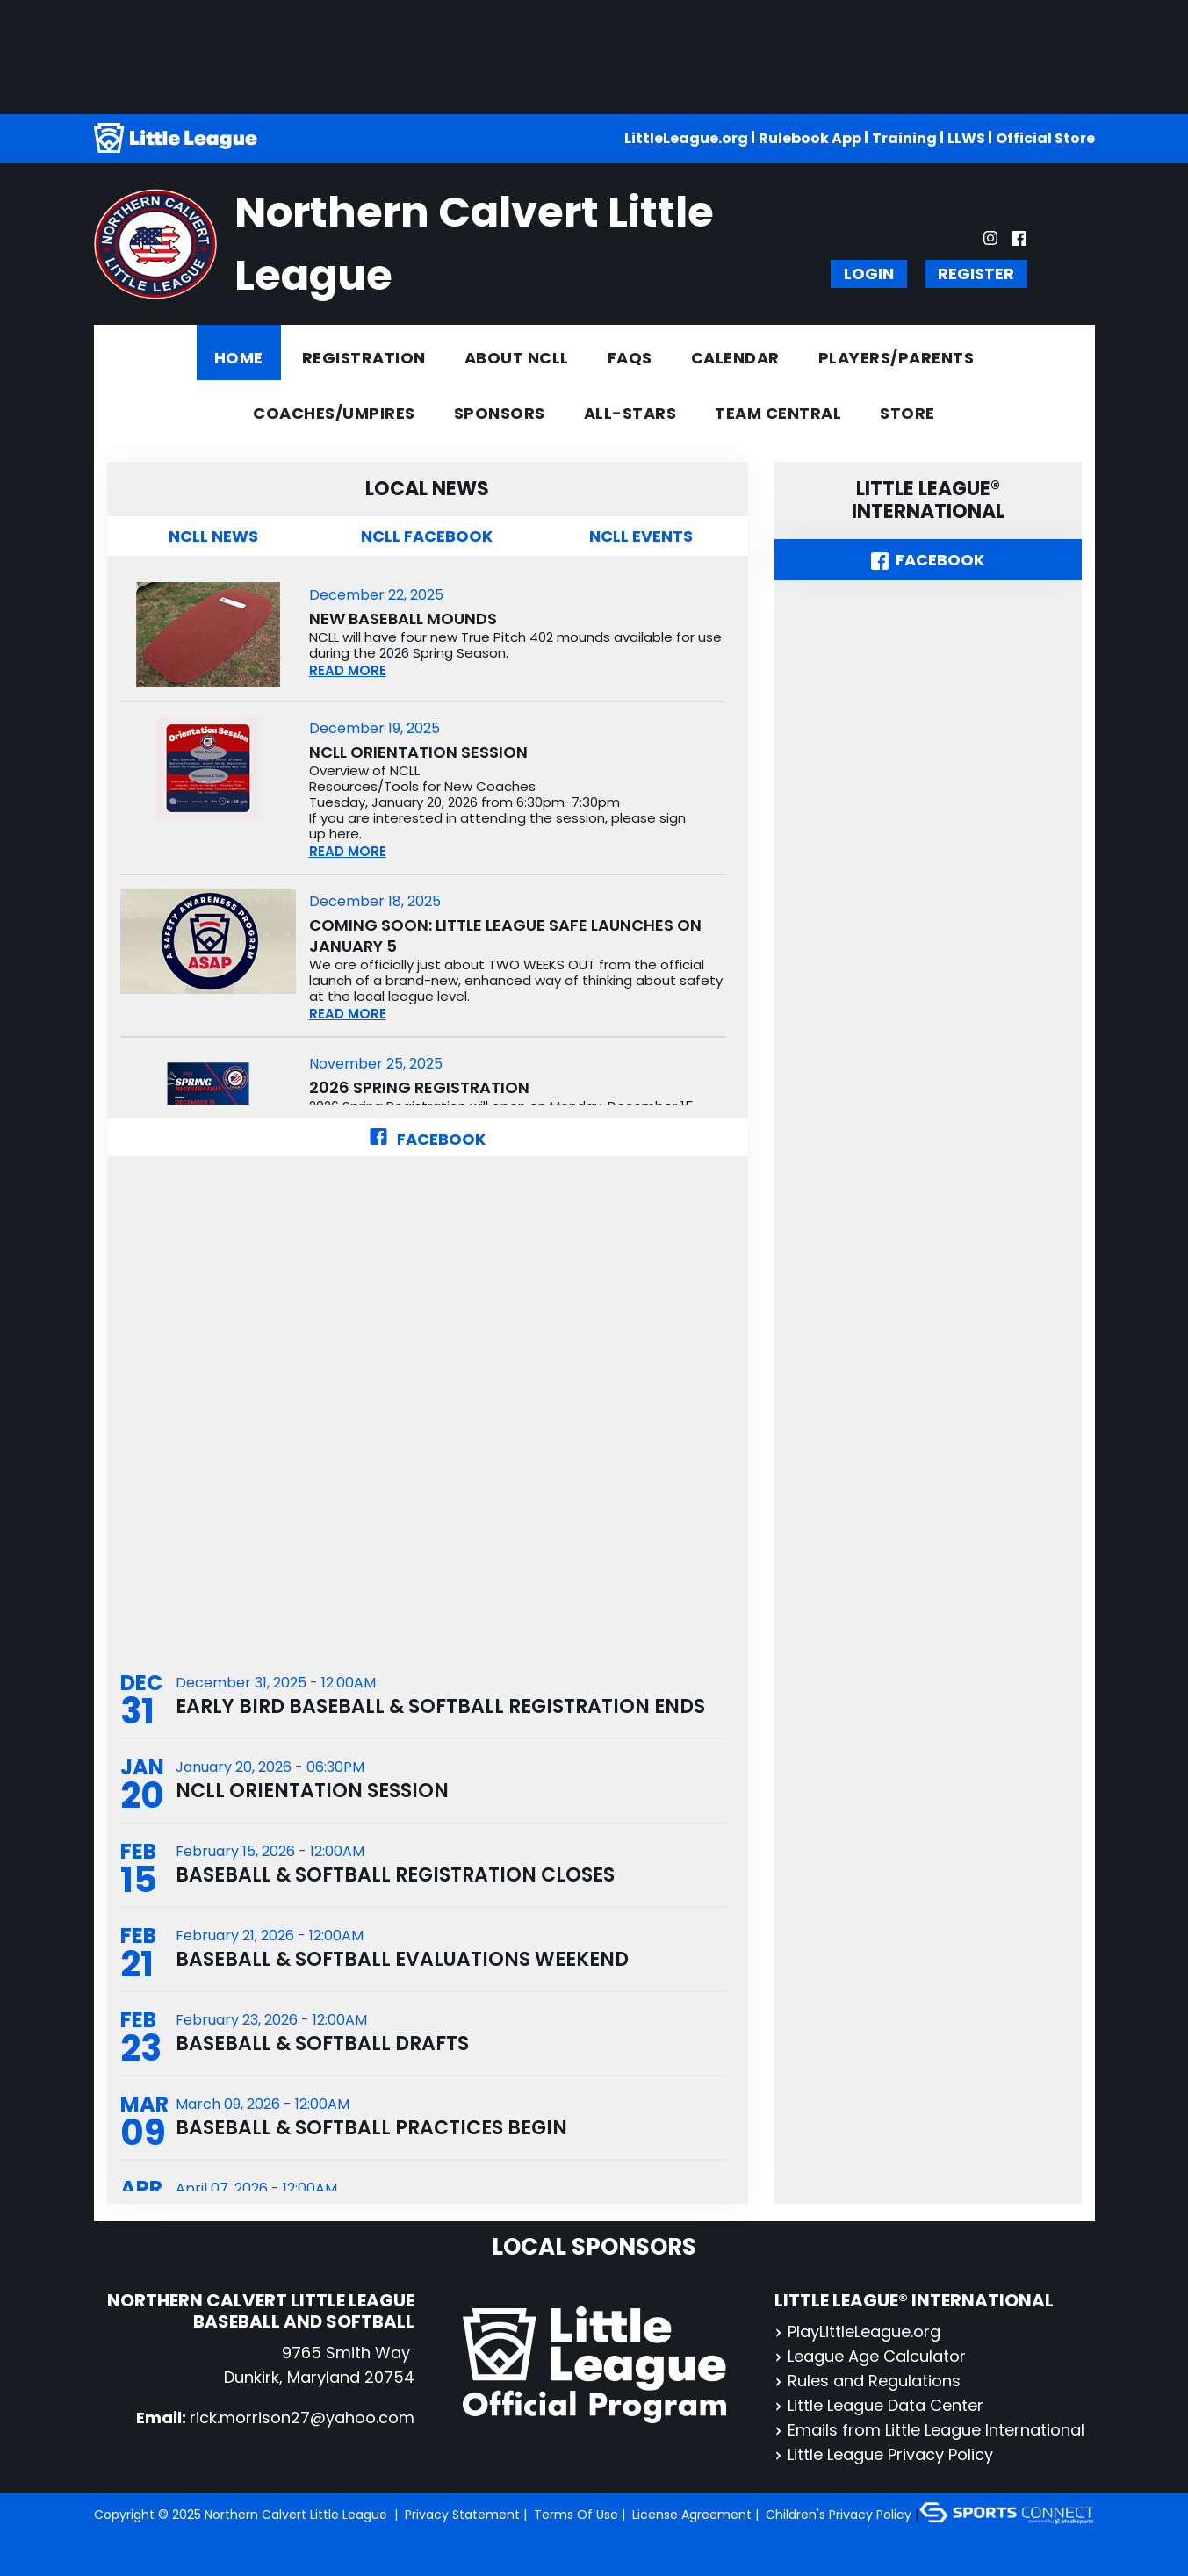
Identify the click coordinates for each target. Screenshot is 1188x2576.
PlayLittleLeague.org (857, 2331)
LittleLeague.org (686, 138)
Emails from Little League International (929, 2430)
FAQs (630, 358)
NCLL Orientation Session (418, 752)
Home (238, 358)
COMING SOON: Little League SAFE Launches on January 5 (505, 936)
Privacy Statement (462, 2514)
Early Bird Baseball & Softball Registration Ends (440, 1706)
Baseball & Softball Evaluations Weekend (402, 1959)
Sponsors (499, 413)
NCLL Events (641, 536)
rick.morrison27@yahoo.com (302, 2417)
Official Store (1045, 138)
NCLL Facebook (427, 536)
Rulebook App (810, 138)
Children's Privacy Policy (838, 2514)
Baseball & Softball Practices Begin (371, 2127)
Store (907, 413)
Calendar (735, 358)
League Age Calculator (870, 2356)
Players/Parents (896, 358)
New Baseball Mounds (403, 619)
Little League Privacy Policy (883, 2454)
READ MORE (347, 670)
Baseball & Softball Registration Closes (395, 1875)
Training (904, 138)
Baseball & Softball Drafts (322, 2043)
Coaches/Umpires (334, 413)
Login (869, 273)
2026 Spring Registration (419, 1087)
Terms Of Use (576, 2514)
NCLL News (213, 536)
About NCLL (516, 358)
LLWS (966, 138)
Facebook (427, 1139)
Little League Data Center (878, 2405)
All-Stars (630, 413)
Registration (364, 358)
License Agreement (692, 2514)
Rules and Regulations (867, 2381)
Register (976, 273)
